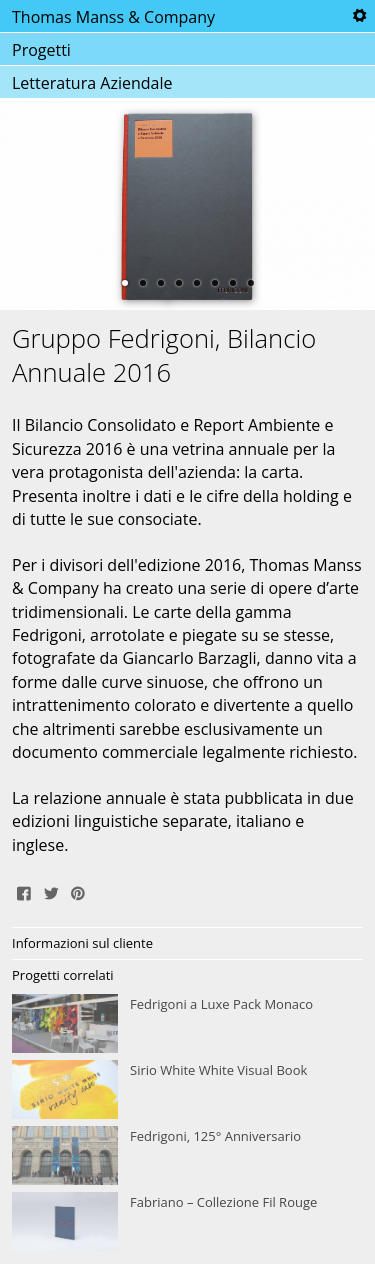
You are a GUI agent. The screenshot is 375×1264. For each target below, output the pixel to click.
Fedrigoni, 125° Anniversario (187, 1156)
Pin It (78, 891)
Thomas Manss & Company (113, 17)
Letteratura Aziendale (92, 83)
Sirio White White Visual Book (187, 1090)
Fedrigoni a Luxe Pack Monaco (187, 1024)
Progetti (41, 50)
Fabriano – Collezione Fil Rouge (187, 1222)
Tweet (51, 891)
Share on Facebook (24, 891)
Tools (359, 16)
